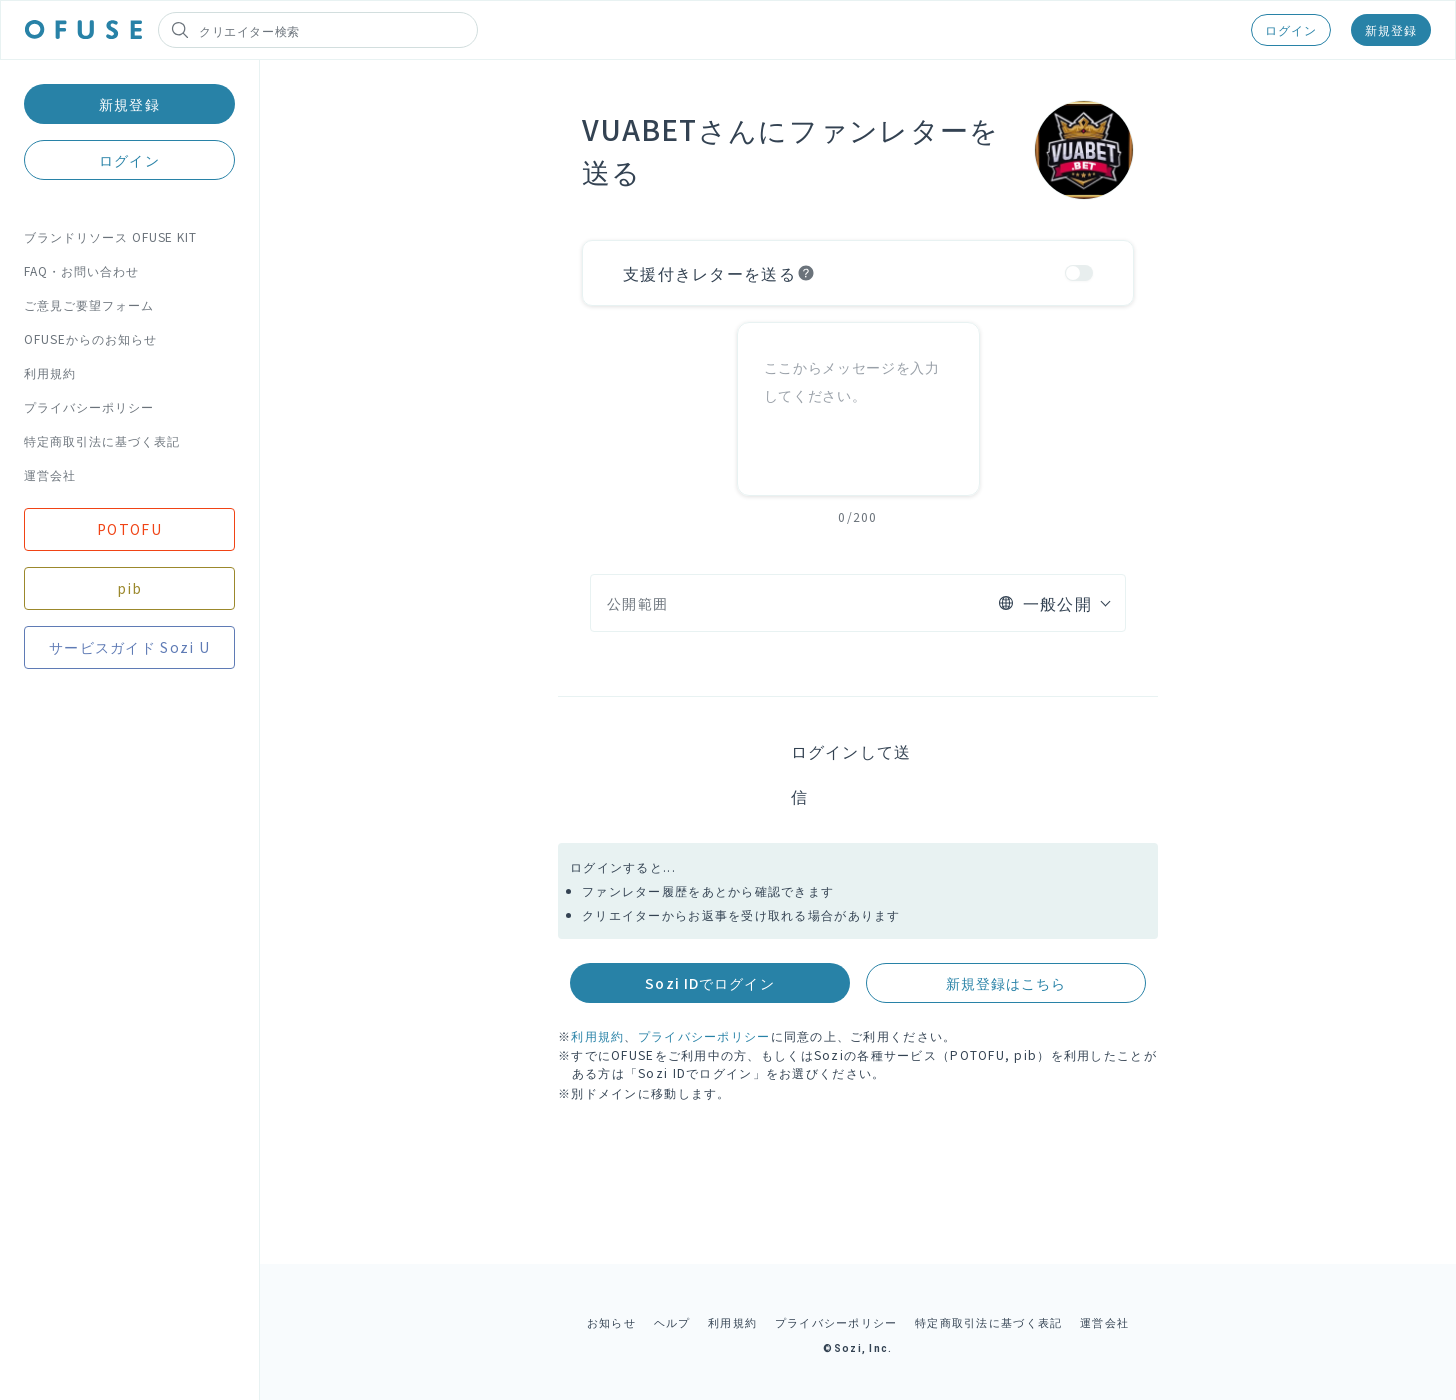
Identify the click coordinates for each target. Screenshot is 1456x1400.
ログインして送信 (851, 773)
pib (130, 588)
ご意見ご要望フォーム (89, 304)
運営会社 (50, 474)
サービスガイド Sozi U (129, 647)
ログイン (1291, 29)
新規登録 (1391, 29)
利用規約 (50, 372)
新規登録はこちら (1006, 983)
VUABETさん (670, 129)
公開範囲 (637, 603)
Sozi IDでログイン (709, 983)
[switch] (1079, 273)
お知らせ (611, 1322)
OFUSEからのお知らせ (90, 338)
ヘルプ (672, 1322)
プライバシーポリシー (89, 406)
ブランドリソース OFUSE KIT (110, 236)
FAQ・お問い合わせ (81, 270)
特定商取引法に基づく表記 (102, 440)
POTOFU (129, 529)
